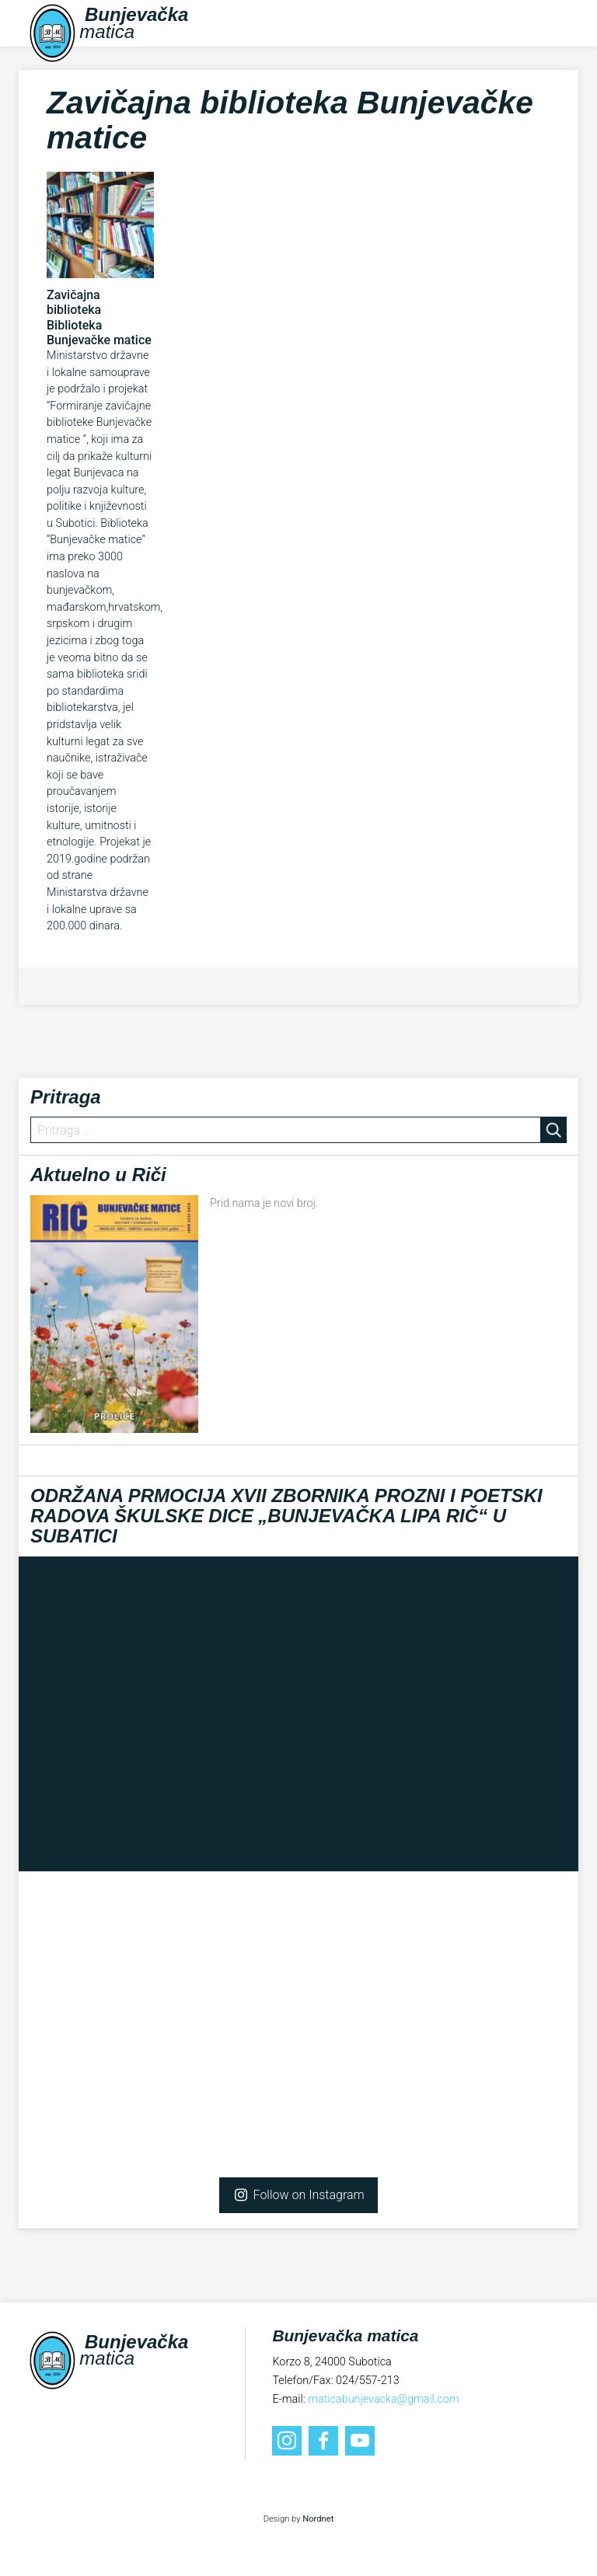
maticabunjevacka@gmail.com (383, 2399)
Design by (299, 2519)
